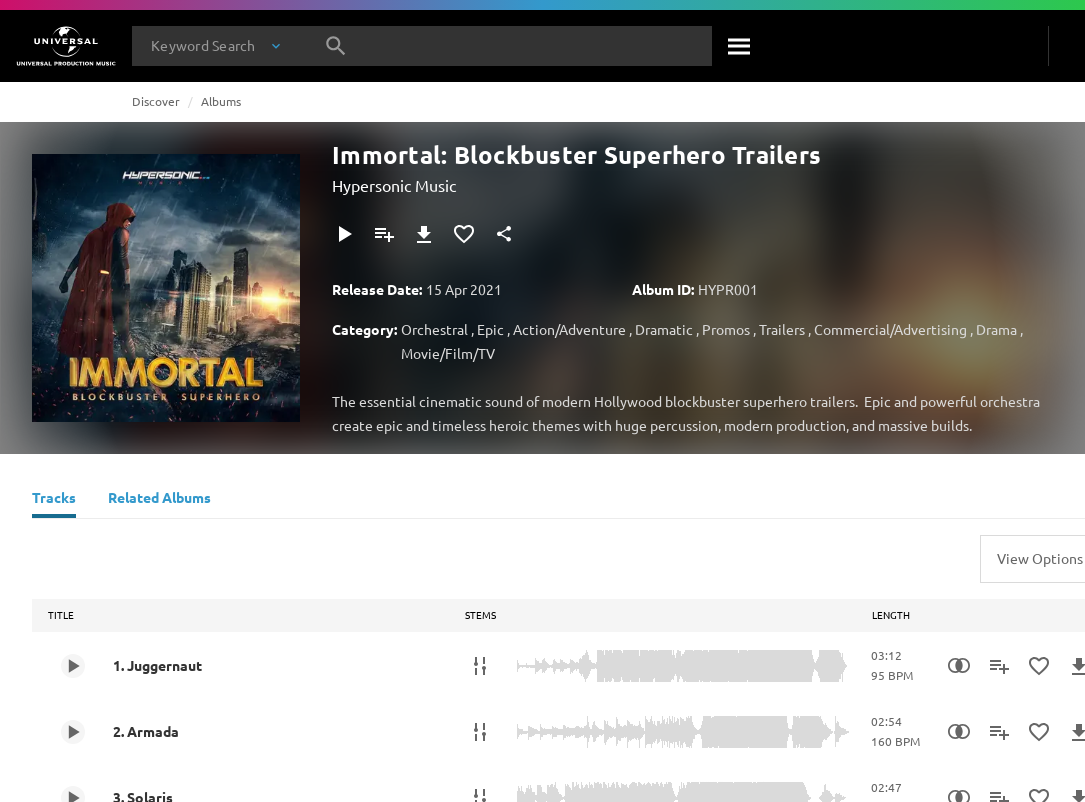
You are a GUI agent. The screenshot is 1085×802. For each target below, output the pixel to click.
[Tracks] (54, 500)
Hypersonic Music (394, 185)
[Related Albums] (159, 500)
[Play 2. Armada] (73, 732)
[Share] (504, 234)
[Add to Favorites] (464, 234)
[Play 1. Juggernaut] (73, 666)
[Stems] (480, 666)
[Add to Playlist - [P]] (384, 234)
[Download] (424, 234)
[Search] (740, 46)
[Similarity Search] (959, 666)
